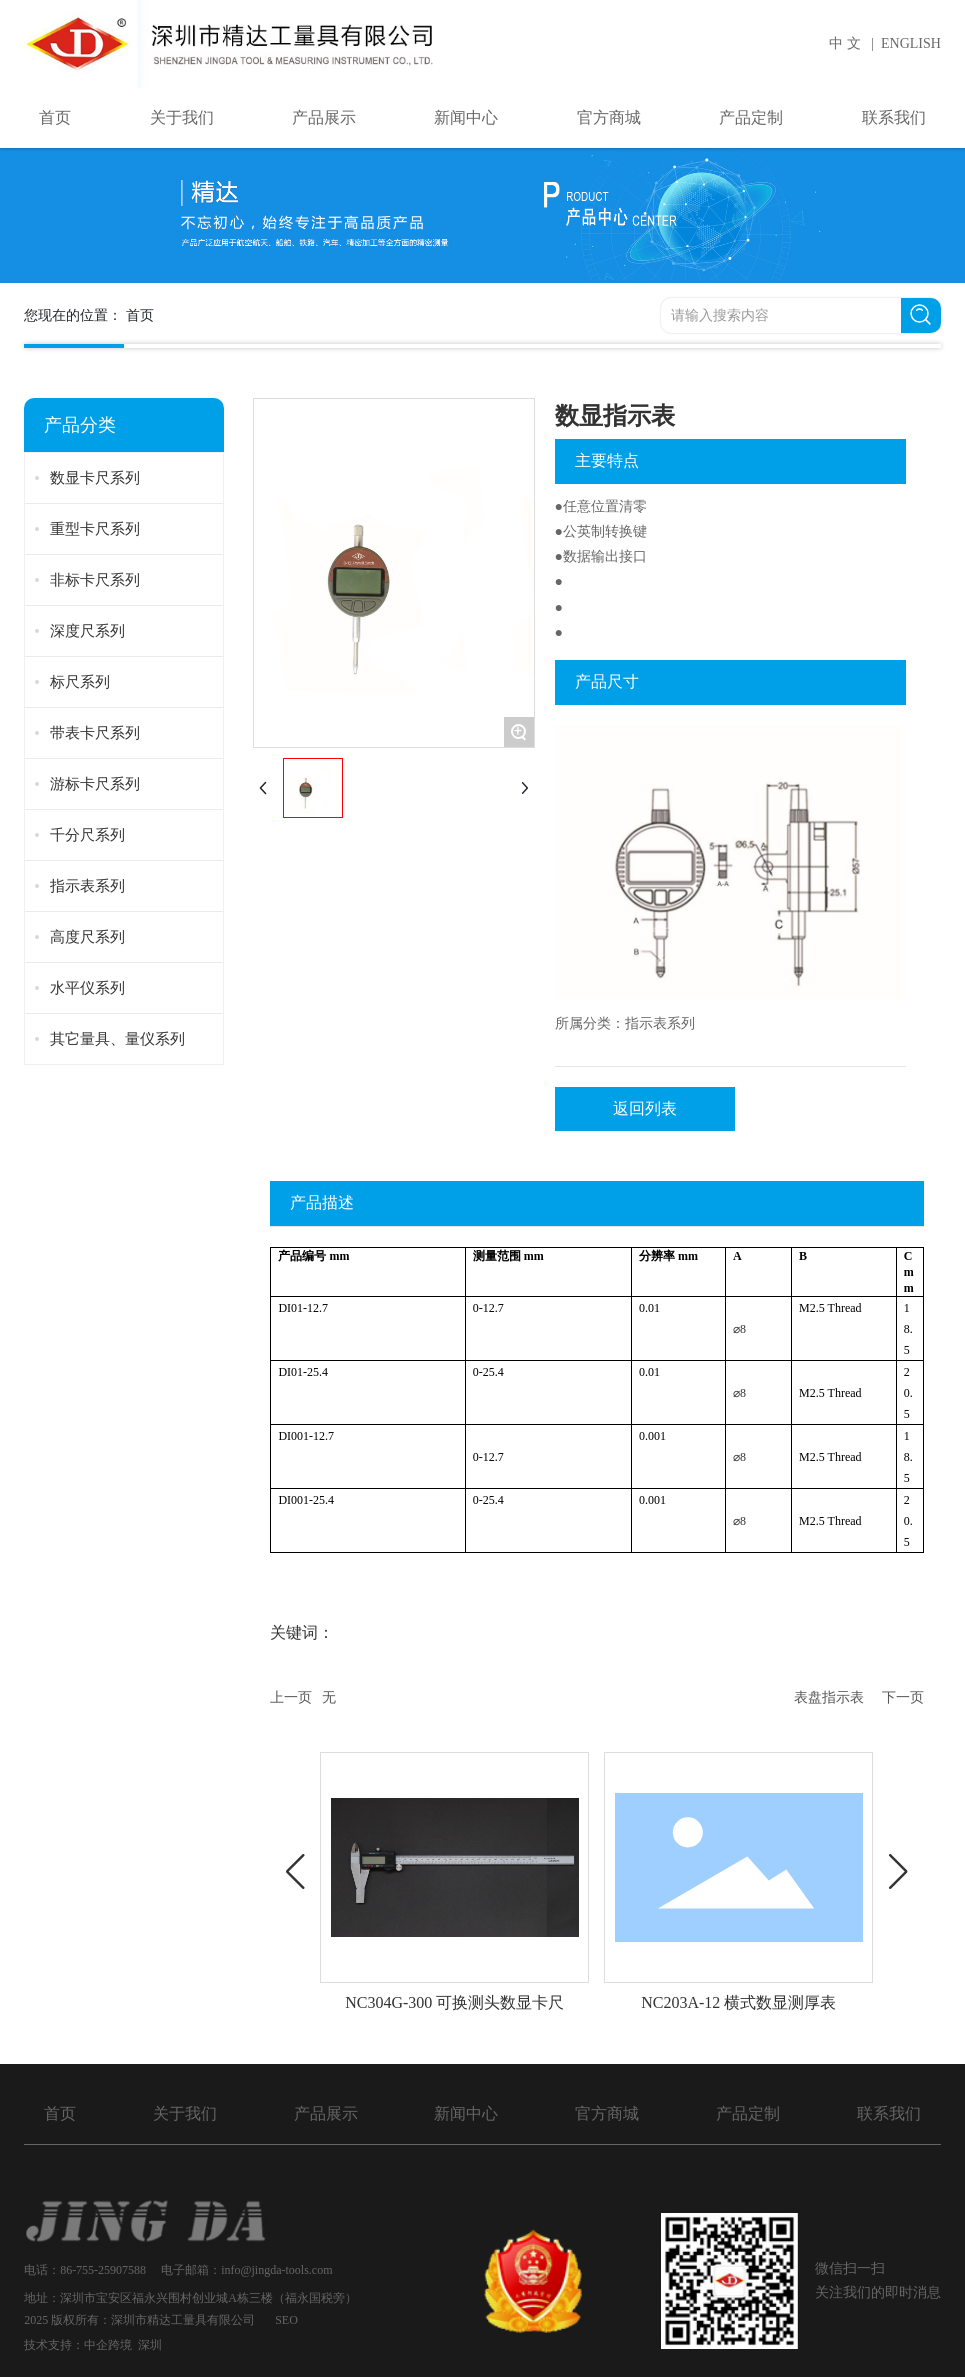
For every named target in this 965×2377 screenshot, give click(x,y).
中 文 (845, 43)
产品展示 (326, 2113)
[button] (295, 1872)
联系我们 (889, 2113)
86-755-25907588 (103, 2270)
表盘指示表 (829, 1697)
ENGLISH (911, 43)
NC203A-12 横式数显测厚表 (738, 2002)
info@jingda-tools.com (278, 2270)
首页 (60, 2113)
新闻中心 (466, 2113)
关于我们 (185, 2113)
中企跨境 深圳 (123, 2345)
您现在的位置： (88, 315)
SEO (286, 2320)
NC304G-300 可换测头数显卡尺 (454, 2002)
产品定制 (748, 2113)
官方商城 (607, 2113)
